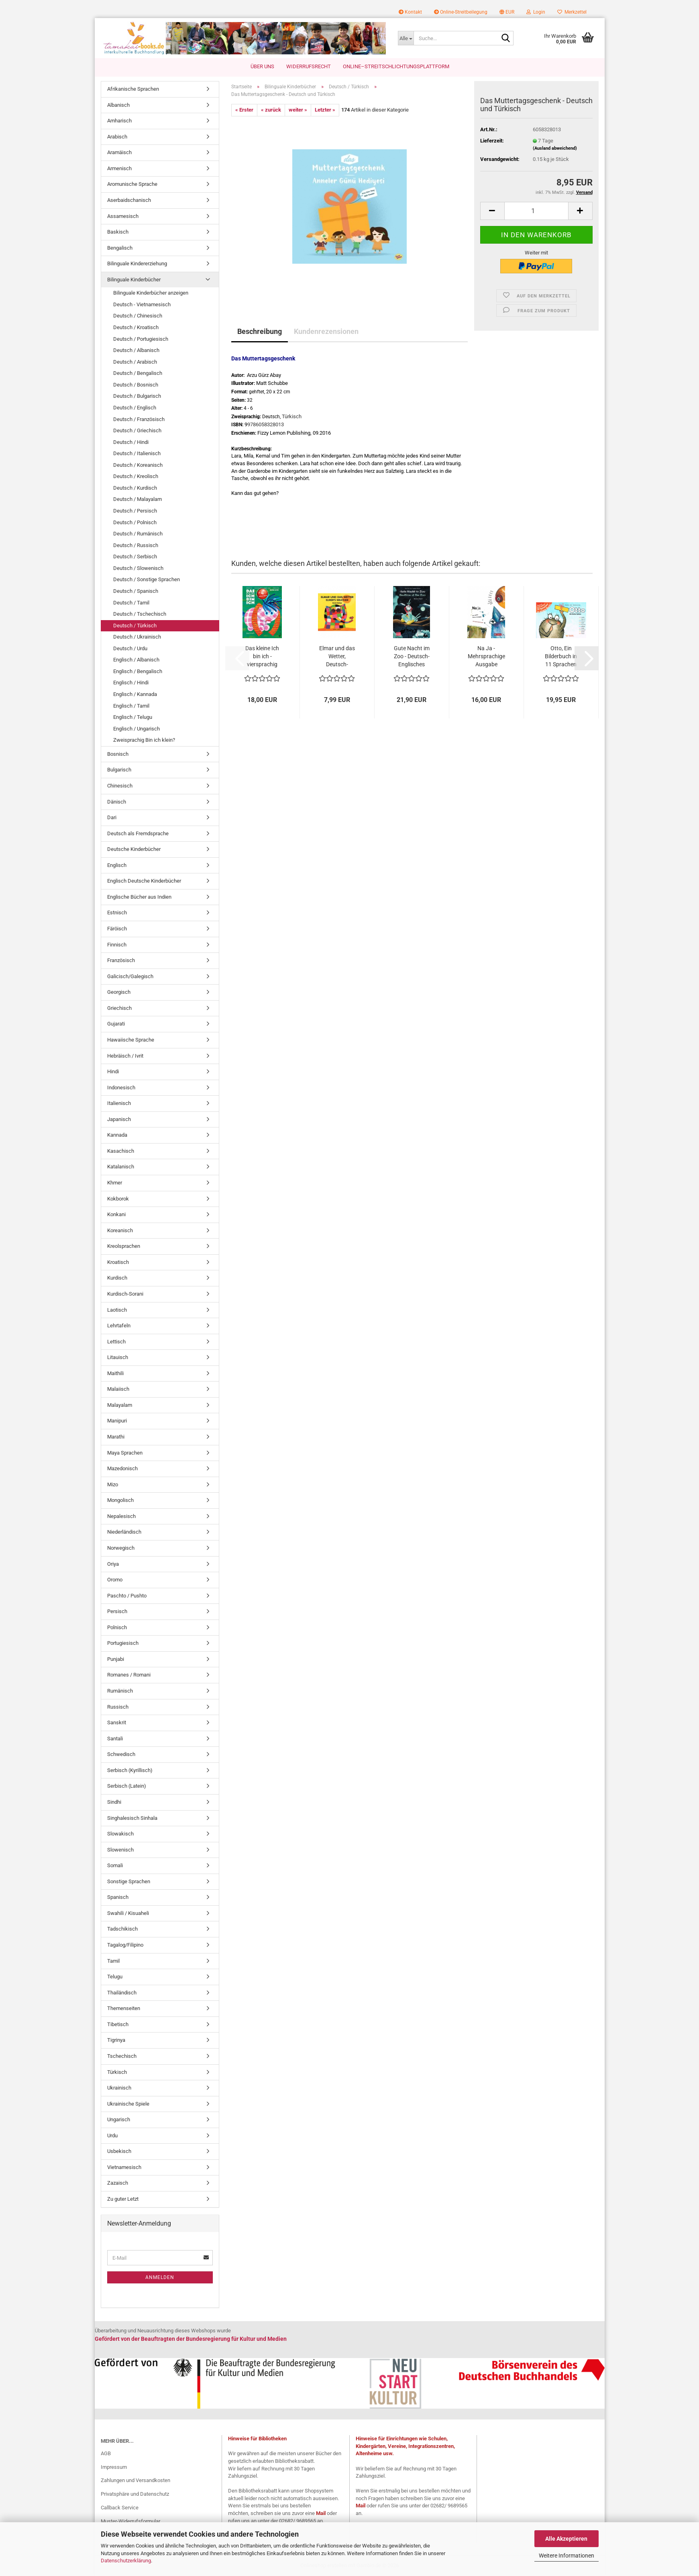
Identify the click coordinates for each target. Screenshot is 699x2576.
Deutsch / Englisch (134, 408)
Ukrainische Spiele (128, 2104)
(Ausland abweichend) (555, 148)
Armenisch (119, 168)
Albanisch (118, 105)
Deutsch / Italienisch (137, 453)
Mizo (112, 1484)
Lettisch (116, 1342)
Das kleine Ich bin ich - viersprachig (262, 656)
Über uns (262, 66)
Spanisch (117, 1897)
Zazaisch (117, 2183)
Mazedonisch (122, 1468)
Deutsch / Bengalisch (137, 373)
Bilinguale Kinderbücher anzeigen (150, 293)
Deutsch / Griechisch (137, 430)
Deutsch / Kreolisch (135, 476)
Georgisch (118, 992)
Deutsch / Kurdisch (135, 488)
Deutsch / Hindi (131, 442)
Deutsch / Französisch (139, 419)
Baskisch (117, 232)
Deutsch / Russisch (135, 545)
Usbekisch (119, 2151)
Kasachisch (120, 1151)
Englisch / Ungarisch (136, 729)
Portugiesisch (123, 1643)
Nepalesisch (121, 1516)
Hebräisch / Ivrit (125, 1056)
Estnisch (117, 913)
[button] (506, 12)
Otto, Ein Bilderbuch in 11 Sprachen (561, 656)
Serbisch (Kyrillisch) (130, 1770)
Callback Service (120, 2508)
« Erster (244, 110)
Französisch (121, 960)
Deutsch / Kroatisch (136, 327)
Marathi (115, 1437)
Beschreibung (259, 331)
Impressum (114, 2467)
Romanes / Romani (129, 1675)
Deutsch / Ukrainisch (137, 637)
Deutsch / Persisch (135, 511)
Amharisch (119, 121)
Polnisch (117, 1627)
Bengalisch (119, 248)
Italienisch (119, 1103)
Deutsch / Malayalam (137, 499)
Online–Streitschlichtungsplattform (396, 66)
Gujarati (116, 1024)
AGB (106, 2453)
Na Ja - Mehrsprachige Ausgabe (486, 656)
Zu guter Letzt (123, 2199)
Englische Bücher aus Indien (139, 897)
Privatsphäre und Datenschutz (135, 2494)
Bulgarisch (119, 770)
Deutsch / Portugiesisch (140, 339)
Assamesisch (123, 216)
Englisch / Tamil (131, 706)
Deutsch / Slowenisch (138, 568)
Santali (115, 1739)
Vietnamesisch (124, 2167)
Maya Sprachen (125, 1453)
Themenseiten (123, 2008)
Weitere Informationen (566, 2555)
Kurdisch (117, 1278)
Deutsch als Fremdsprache (138, 833)
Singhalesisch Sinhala (132, 1818)
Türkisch (117, 2072)
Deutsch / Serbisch (135, 556)
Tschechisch (122, 2056)
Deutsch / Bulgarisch (137, 396)
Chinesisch (119, 786)
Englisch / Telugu (132, 717)
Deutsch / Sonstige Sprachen (146, 579)
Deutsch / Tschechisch (139, 614)
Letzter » (325, 110)
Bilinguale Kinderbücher (134, 280)
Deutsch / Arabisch (135, 362)
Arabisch (117, 137)
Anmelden (159, 2277)
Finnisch (116, 945)
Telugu (114, 1977)
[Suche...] (406, 38)
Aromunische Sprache (132, 184)
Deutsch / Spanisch (135, 591)
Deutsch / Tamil (131, 603)
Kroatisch (118, 1262)
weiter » (298, 110)
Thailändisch (122, 1993)
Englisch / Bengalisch (137, 671)
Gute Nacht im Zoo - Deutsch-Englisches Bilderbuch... (412, 656)
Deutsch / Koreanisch (138, 465)
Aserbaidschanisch (129, 200)
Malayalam (119, 1405)
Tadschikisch (122, 1929)
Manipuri (117, 1421)
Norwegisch (121, 1548)
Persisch (117, 1611)
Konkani (116, 1214)
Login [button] (535, 12)
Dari (111, 817)
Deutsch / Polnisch (135, 522)
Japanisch (119, 1119)
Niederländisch (124, 1532)
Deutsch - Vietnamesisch (142, 304)
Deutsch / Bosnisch (135, 385)
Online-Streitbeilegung (460, 12)
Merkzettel (572, 12)
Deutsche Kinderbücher (134, 849)
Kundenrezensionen (326, 331)
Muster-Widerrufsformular (130, 2521)
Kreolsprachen (123, 1246)
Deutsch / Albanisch (136, 350)
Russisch (117, 1707)
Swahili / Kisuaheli (128, 1913)
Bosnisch (117, 754)
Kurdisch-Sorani (125, 1294)
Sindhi (114, 1802)
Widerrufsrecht (308, 66)
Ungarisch (118, 2119)
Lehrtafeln (118, 1326)
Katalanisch (120, 1167)
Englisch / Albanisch (136, 660)
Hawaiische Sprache (130, 1040)
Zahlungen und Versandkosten (135, 2480)
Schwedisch (121, 1754)
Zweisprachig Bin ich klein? (144, 740)
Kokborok (118, 1199)
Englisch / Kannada (135, 694)
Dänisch (116, 802)
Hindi (113, 1071)
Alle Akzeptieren (566, 2538)
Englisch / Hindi (131, 683)
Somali (115, 1865)
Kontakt (410, 12)
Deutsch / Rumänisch (138, 534)
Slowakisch (120, 1834)
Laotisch (117, 1310)
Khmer (114, 1183)
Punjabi (115, 1659)
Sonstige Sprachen (128, 1881)
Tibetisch (117, 2024)
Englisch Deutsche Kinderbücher (144, 881)
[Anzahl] (536, 211)
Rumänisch (120, 1691)
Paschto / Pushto (127, 1596)
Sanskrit (116, 1722)
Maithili (115, 1373)
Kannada (117, 1135)
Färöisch (117, 929)
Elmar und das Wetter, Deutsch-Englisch (337, 656)
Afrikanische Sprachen (133, 89)
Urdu (112, 2135)
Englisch (116, 865)
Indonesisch (121, 1088)
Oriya (113, 1564)
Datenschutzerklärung (126, 2561)
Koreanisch (120, 1230)
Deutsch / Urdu (130, 648)
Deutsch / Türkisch (135, 626)
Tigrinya (116, 2040)
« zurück (271, 110)
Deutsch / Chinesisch (137, 316)
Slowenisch (120, 1850)
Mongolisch (120, 1500)
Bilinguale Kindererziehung (137, 263)
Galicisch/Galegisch (130, 976)
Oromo (114, 1580)
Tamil (113, 1961)
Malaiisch (118, 1389)
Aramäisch (119, 152)
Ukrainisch (119, 2088)
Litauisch (117, 1357)
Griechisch (119, 1008)
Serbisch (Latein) (126, 1786)
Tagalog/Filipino (125, 1945)
